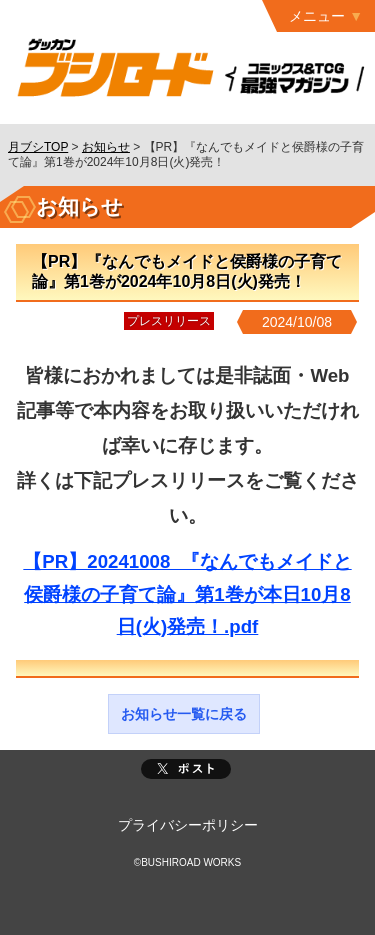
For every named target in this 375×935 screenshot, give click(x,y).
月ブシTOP (38, 147)
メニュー (317, 16)
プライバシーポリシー (188, 825)
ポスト (186, 769)
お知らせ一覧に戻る (184, 714)
